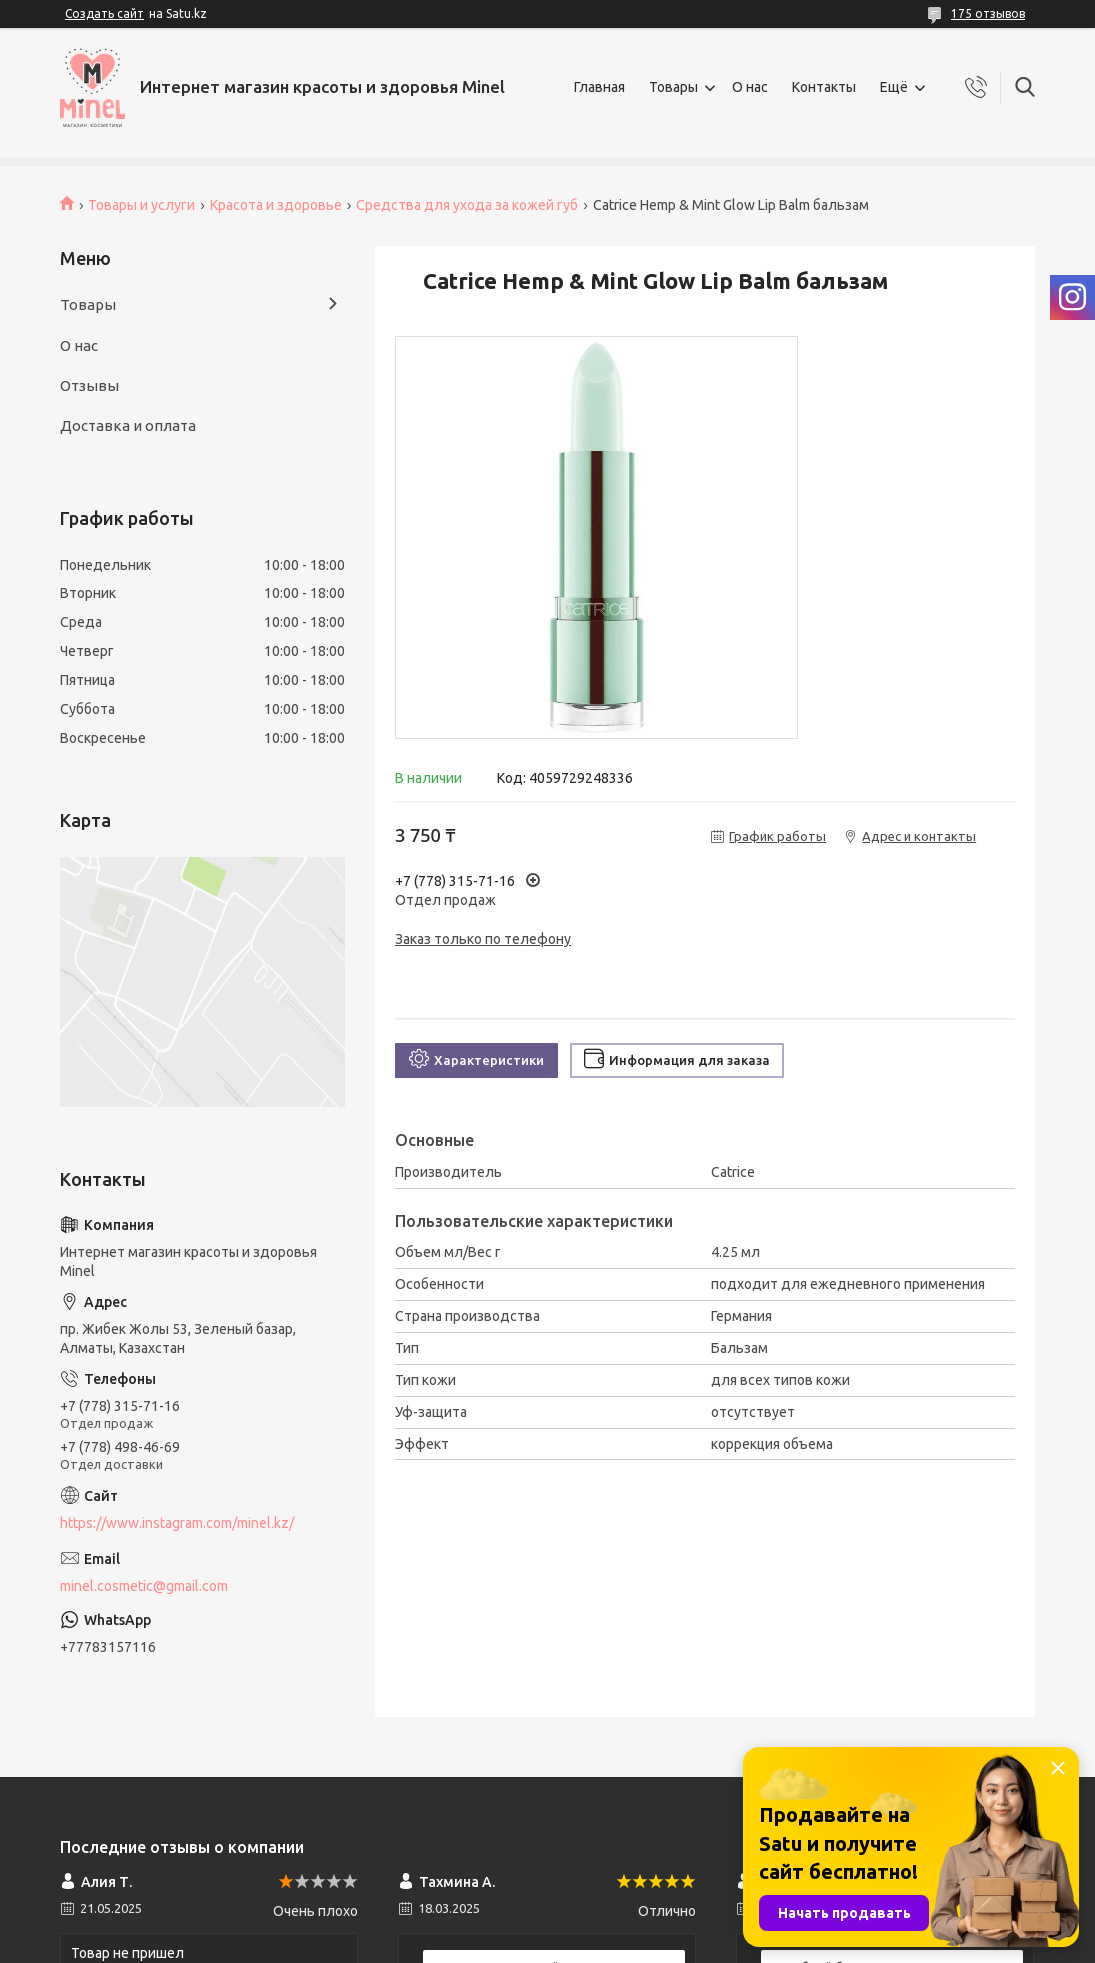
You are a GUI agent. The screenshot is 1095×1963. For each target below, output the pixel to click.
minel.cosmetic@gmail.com (144, 1586)
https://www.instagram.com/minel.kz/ (177, 1523)
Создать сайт (104, 13)
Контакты (824, 87)
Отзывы (89, 385)
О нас (750, 87)
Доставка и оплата (128, 425)
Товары (673, 87)
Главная (599, 87)
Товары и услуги (141, 205)
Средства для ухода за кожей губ (467, 205)
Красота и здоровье (276, 205)
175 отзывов (988, 13)
